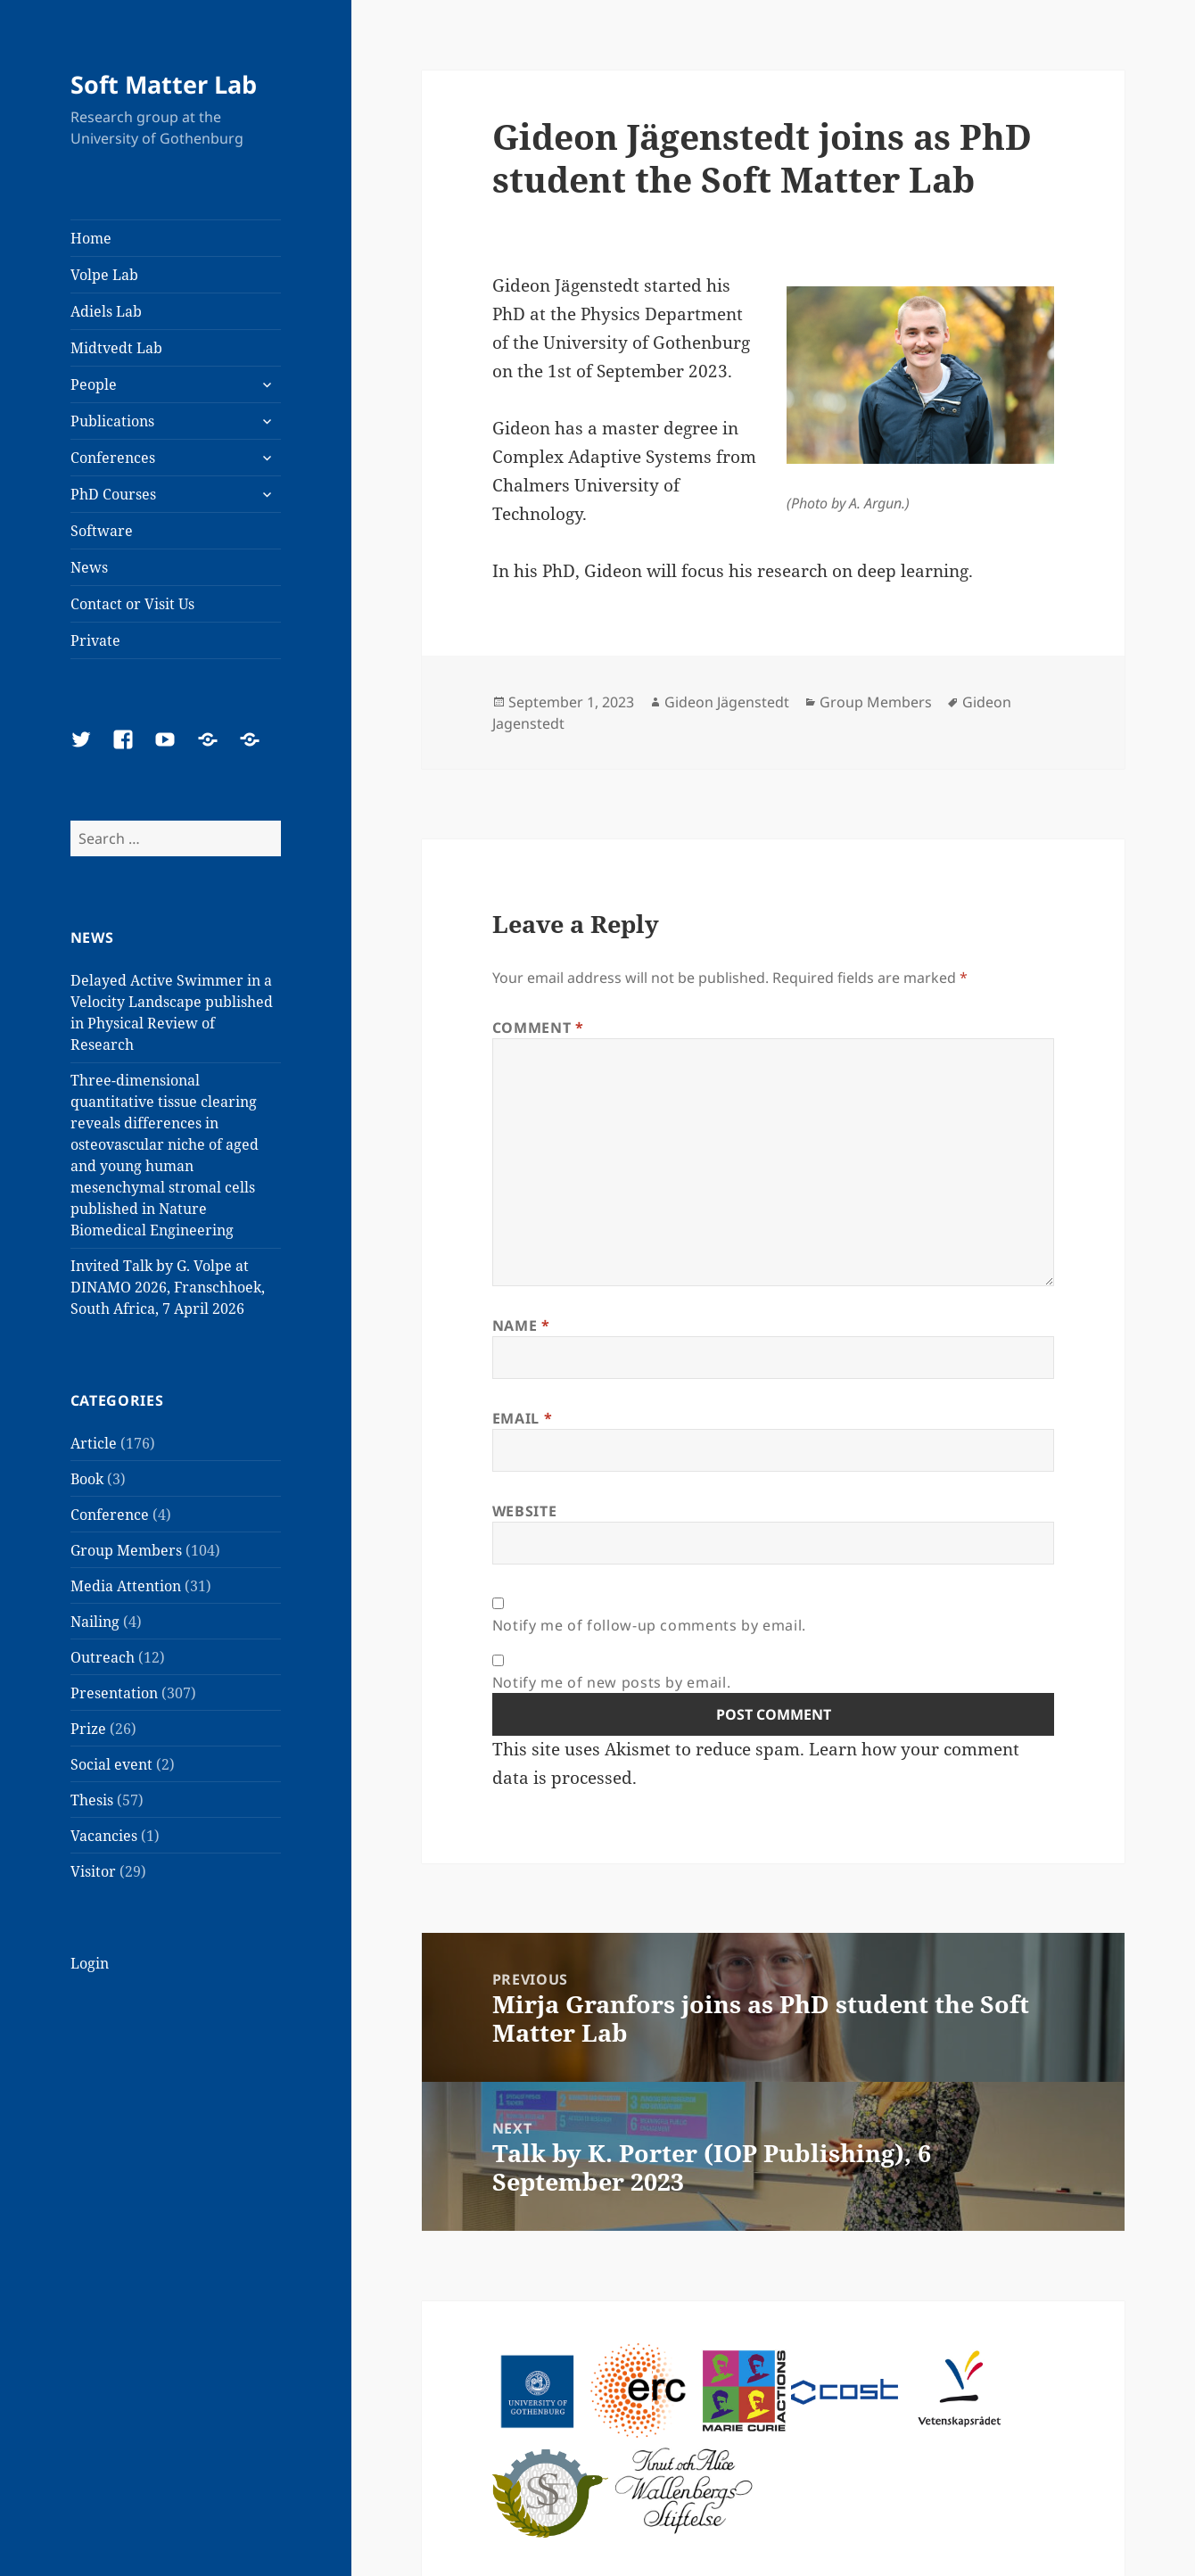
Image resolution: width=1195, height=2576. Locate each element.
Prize (88, 1728)
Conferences (112, 457)
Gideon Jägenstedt (726, 702)
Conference (109, 1514)
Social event (111, 1764)
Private (95, 640)
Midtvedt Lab (116, 348)
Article (93, 1443)
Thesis (91, 1800)
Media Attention (125, 1586)
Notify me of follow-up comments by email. (649, 1625)
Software (101, 531)
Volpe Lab (104, 275)
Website (524, 1511)
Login (89, 1963)
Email (522, 1418)
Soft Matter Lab (163, 84)
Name (521, 1325)
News (89, 567)
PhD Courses (113, 494)
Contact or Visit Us (132, 604)
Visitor (93, 1871)
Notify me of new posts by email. (611, 1682)
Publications (112, 421)
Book (86, 1479)
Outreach (102, 1657)
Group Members (126, 1550)
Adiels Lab (106, 311)
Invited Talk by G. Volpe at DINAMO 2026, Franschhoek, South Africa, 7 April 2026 (167, 1287)
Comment (538, 1027)
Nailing (95, 1621)
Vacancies (103, 1835)
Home (90, 238)
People (93, 384)
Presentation (114, 1693)
